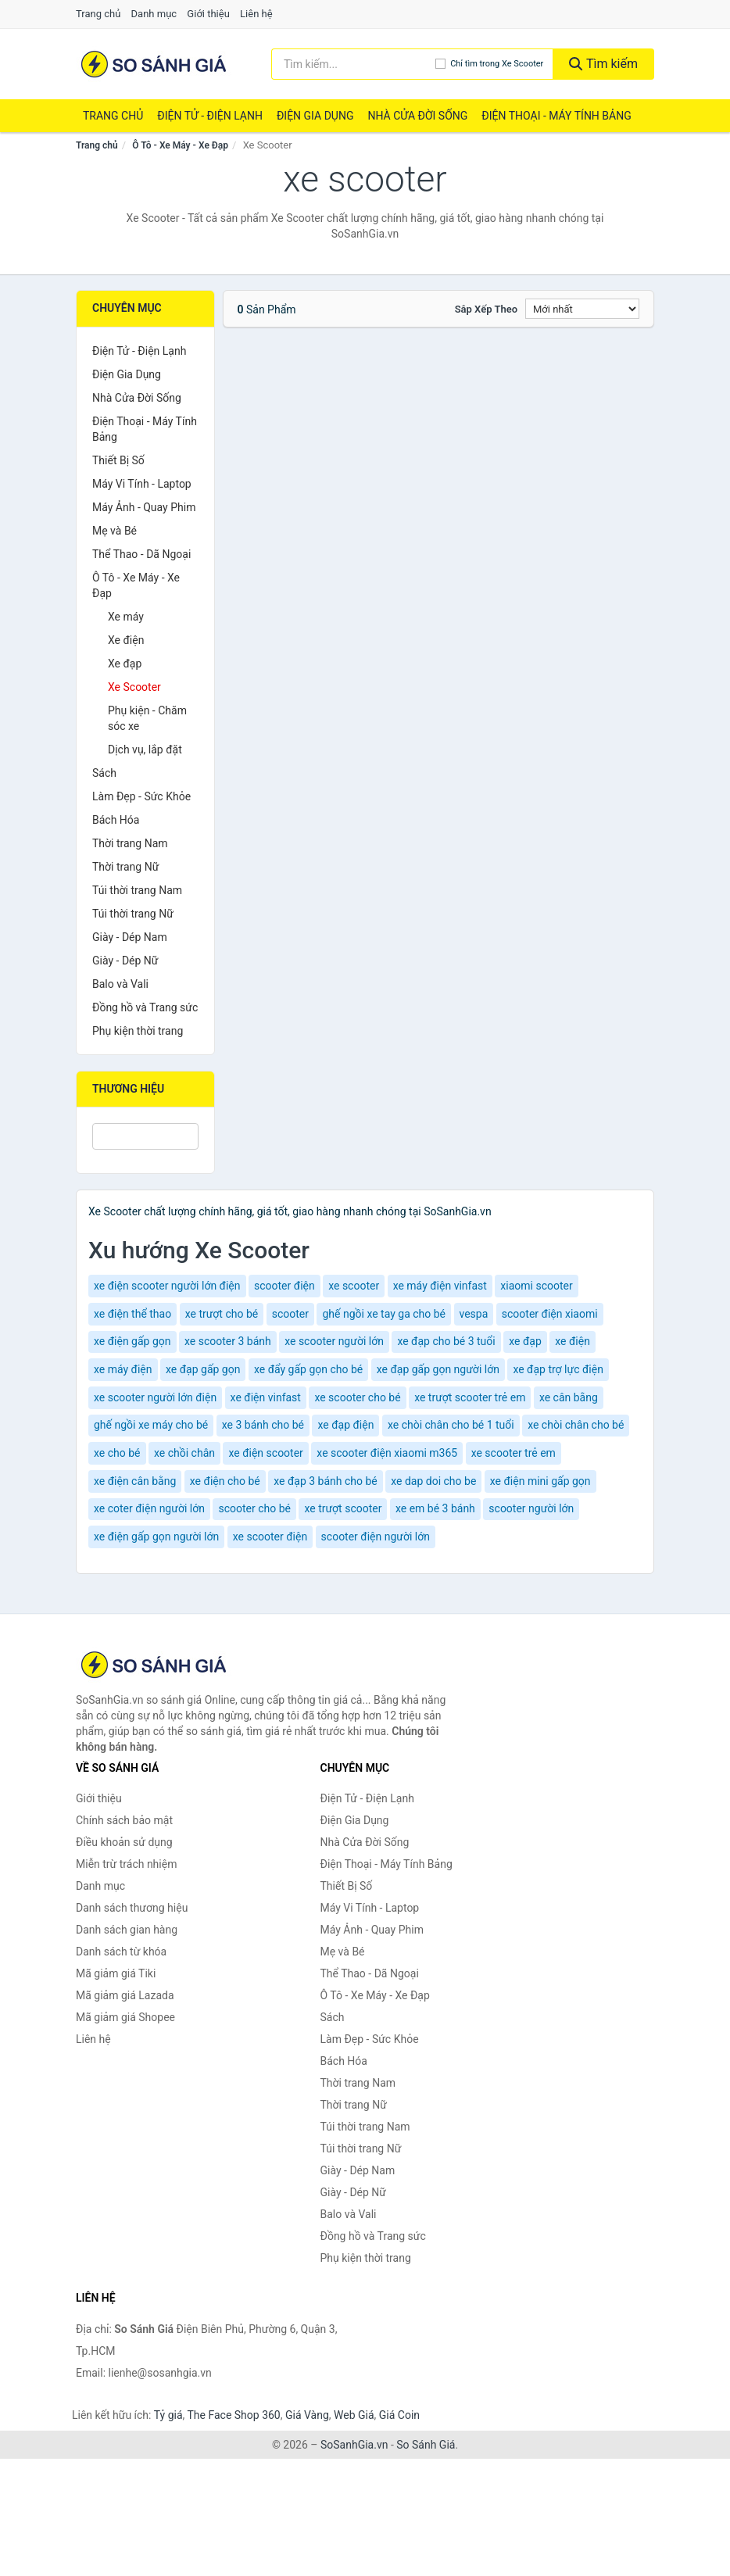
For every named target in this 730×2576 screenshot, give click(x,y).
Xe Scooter (134, 687)
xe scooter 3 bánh (227, 1341)
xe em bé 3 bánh (435, 1508)
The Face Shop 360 (233, 2415)
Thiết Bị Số (118, 460)
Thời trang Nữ (125, 866)
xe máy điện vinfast (440, 1285)
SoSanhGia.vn (354, 2444)
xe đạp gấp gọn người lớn (438, 1369)
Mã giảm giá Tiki (116, 1973)
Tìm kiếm (603, 63)
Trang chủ (98, 14)
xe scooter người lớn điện (155, 1397)
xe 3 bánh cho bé (263, 1425)
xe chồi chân (184, 1453)
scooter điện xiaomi (550, 1314)
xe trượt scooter (342, 1508)
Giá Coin (399, 2415)
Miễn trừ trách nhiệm (126, 1864)
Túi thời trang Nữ (133, 913)
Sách (104, 773)
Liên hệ (256, 14)
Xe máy (126, 616)
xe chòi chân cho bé (576, 1425)
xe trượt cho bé (222, 1314)
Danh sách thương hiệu (132, 1908)
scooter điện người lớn (375, 1536)
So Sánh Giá (425, 2444)
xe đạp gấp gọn (203, 1369)
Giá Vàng (307, 2415)
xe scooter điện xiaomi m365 (387, 1453)
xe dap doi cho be (433, 1481)
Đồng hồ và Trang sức (145, 1007)
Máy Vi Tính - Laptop (141, 484)
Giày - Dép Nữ (125, 960)
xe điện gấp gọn (132, 1341)
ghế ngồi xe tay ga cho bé (384, 1314)
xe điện (572, 1341)
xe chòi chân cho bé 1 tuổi (451, 1425)
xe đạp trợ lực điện (558, 1369)
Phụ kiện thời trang (137, 1031)
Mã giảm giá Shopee (125, 2017)
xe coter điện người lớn (149, 1508)
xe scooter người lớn (334, 1341)
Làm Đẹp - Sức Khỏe (141, 796)
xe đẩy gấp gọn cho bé (308, 1369)
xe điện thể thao (132, 1314)
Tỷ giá (168, 2415)
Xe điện (126, 640)
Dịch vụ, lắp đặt (145, 749)
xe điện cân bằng (135, 1481)
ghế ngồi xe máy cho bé (151, 1425)
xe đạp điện (345, 1425)
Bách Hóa (115, 820)
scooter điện (284, 1285)
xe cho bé (117, 1453)
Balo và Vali (120, 984)
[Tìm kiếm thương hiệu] (353, 64)
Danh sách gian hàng (126, 1929)
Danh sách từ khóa (121, 1951)
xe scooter (353, 1285)
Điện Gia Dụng (315, 115)
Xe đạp (124, 663)
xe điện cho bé (225, 1481)
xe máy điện (123, 1369)
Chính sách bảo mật (124, 1820)
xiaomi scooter (536, 1285)
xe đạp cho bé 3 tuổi (446, 1341)
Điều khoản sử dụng (124, 1842)
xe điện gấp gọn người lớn (156, 1536)
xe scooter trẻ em (513, 1453)
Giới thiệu (208, 14)
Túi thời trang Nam (137, 890)
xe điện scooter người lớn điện (167, 1285)
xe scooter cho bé (357, 1397)
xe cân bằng (568, 1397)
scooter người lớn (531, 1508)
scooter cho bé (254, 1508)
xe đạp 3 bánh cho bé (326, 1481)
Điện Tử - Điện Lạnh (210, 115)
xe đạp (525, 1341)
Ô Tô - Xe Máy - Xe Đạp (180, 145)
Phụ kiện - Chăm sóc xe (147, 718)
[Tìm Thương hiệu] (145, 1136)
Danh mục (154, 14)
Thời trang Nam (130, 843)
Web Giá (354, 2415)
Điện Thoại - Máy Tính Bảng (556, 115)
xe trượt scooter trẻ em (469, 1397)
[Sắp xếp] (582, 309)
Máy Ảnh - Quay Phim (143, 507)
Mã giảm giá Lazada (125, 1995)
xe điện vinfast (266, 1397)
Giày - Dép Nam (129, 937)
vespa (474, 1314)
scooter (290, 1314)
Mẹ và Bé (114, 530)
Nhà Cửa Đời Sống (417, 115)
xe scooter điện (270, 1536)
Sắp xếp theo (486, 309)
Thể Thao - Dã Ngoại (141, 554)
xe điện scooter (265, 1453)
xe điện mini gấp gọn (540, 1481)
